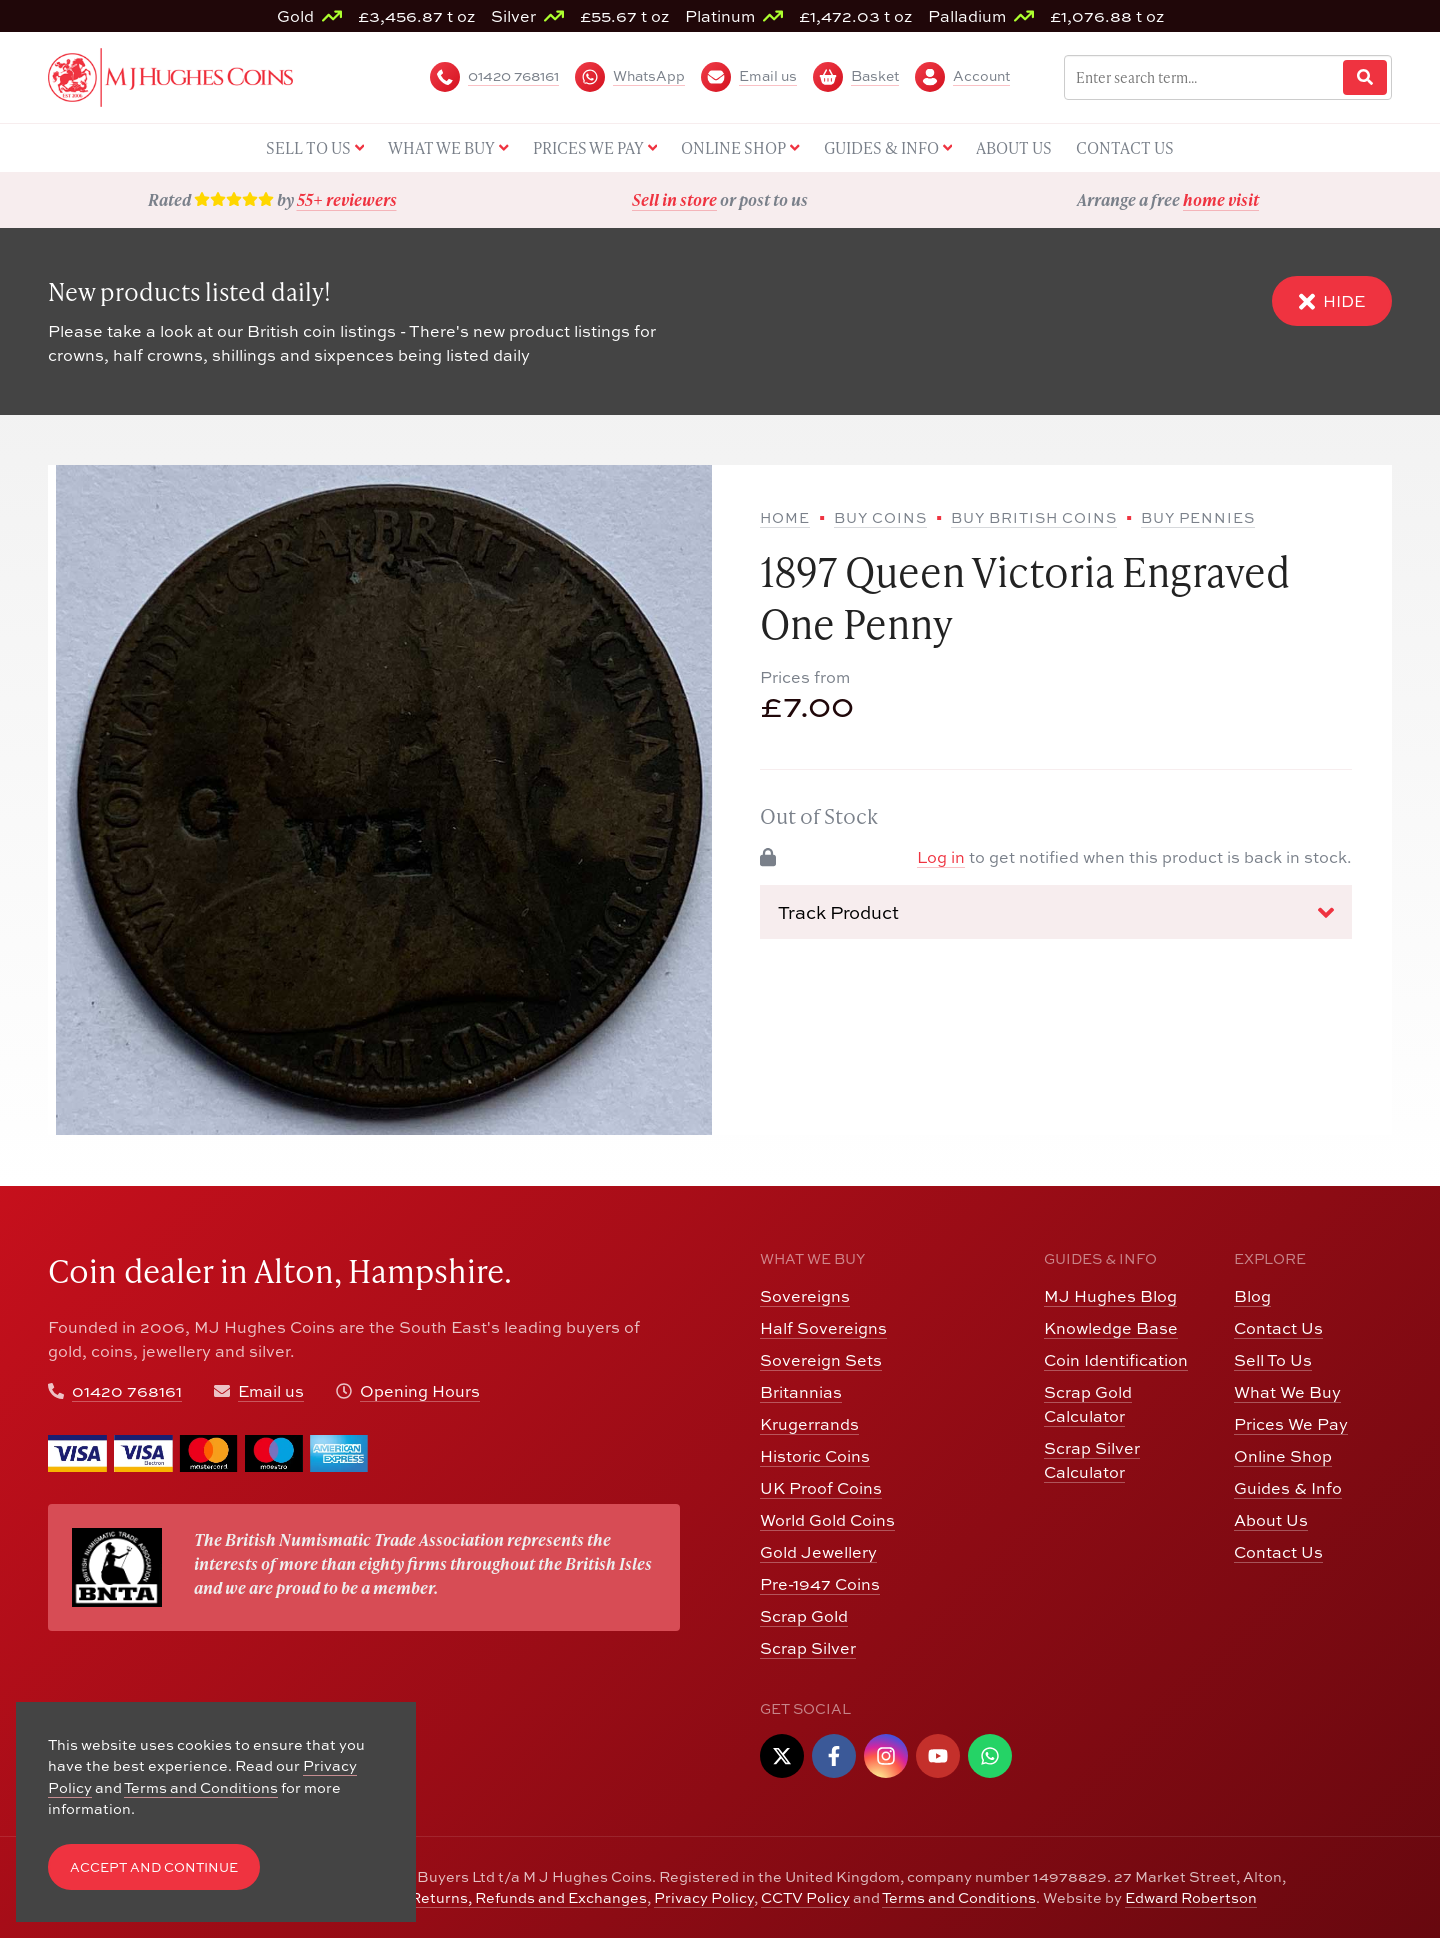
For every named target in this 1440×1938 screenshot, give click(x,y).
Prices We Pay (1291, 1424)
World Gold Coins (827, 1520)
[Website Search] (1365, 77)
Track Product (1056, 913)
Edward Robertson (1191, 1897)
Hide (1332, 301)
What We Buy (1287, 1392)
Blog (1252, 1296)
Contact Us (1278, 1328)
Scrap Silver (808, 1648)
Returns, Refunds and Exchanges (528, 1897)
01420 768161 (127, 1391)
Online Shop (1283, 1456)
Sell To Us (1273, 1360)
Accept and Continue (154, 1867)
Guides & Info (1288, 1488)
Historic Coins (815, 1456)
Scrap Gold (804, 1616)
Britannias (801, 1392)
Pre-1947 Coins (820, 1584)
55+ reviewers (347, 199)
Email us (271, 1391)
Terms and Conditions (959, 1897)
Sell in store (674, 199)
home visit (1221, 199)
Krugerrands (809, 1424)
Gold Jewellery (818, 1552)
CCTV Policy (805, 1897)
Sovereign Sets (821, 1360)
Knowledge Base (1111, 1328)
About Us (1271, 1520)
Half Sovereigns (823, 1328)
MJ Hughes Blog (1110, 1296)
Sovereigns (805, 1296)
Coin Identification (1116, 1360)
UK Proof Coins (821, 1488)
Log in (941, 857)
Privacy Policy (704, 1897)
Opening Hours (420, 1391)
